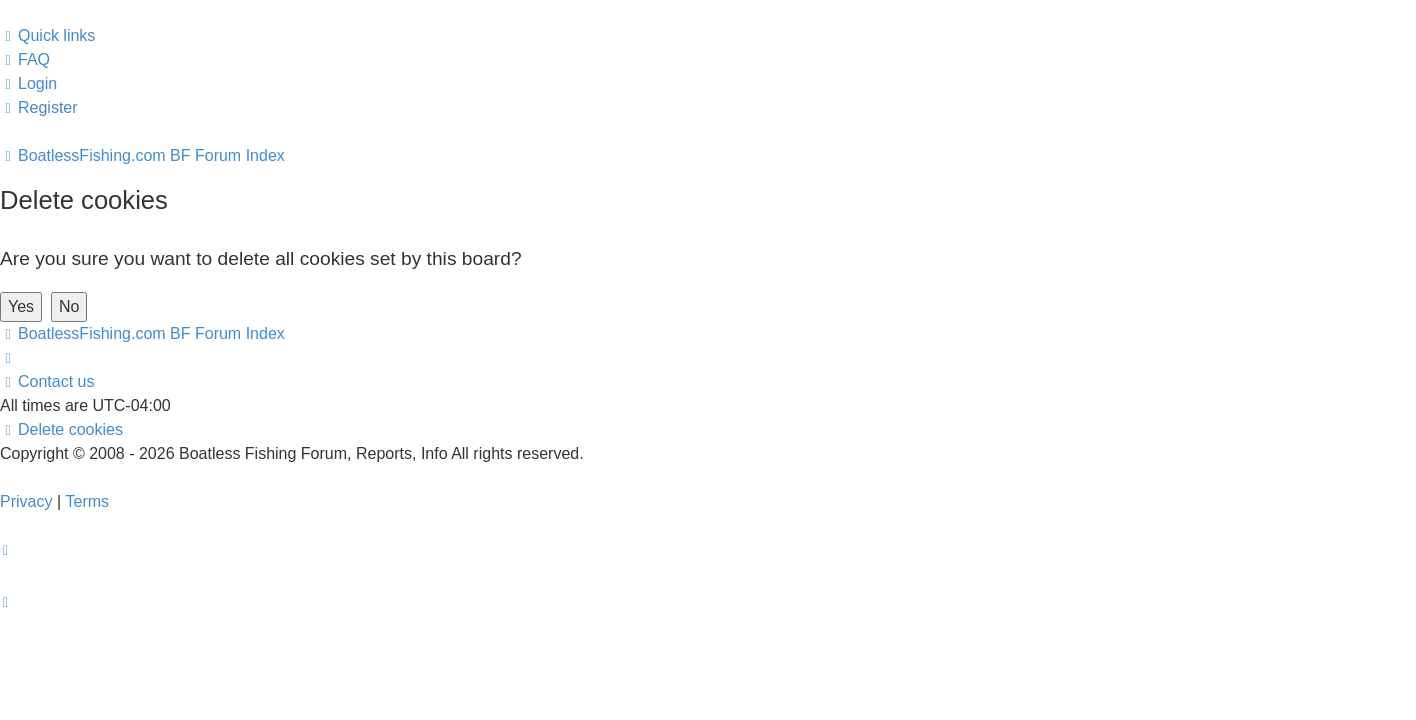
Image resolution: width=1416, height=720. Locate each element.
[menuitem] (25, 60)
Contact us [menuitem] (47, 381)
